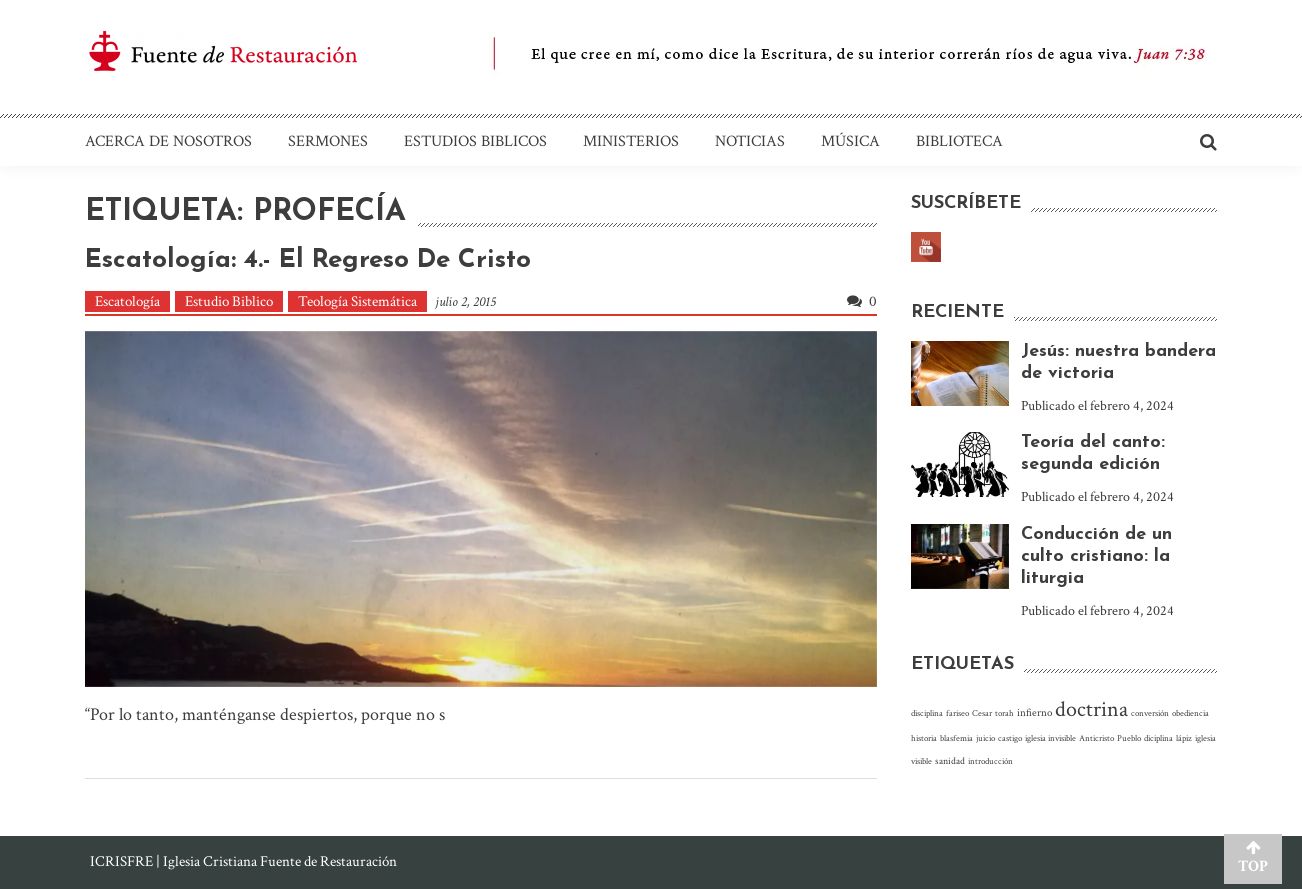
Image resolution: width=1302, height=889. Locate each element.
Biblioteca (959, 141)
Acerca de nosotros (168, 141)
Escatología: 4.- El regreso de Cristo (308, 260)
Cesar (982, 713)
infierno (1034, 712)
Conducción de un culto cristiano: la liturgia (1096, 556)
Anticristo (1096, 738)
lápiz (1184, 738)
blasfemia (956, 738)
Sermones (328, 141)
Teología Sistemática (357, 301)
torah (1004, 713)
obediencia (1190, 713)
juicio (985, 738)
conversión (1150, 713)
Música (850, 141)
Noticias (750, 141)
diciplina (1158, 738)
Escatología (127, 301)
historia (924, 738)
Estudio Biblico (229, 301)
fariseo (957, 713)
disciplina (927, 713)
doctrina (1091, 709)
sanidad (950, 761)
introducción (990, 761)
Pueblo (1129, 738)
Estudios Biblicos (475, 141)
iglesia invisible (1050, 738)
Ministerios (631, 141)
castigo (1010, 738)
